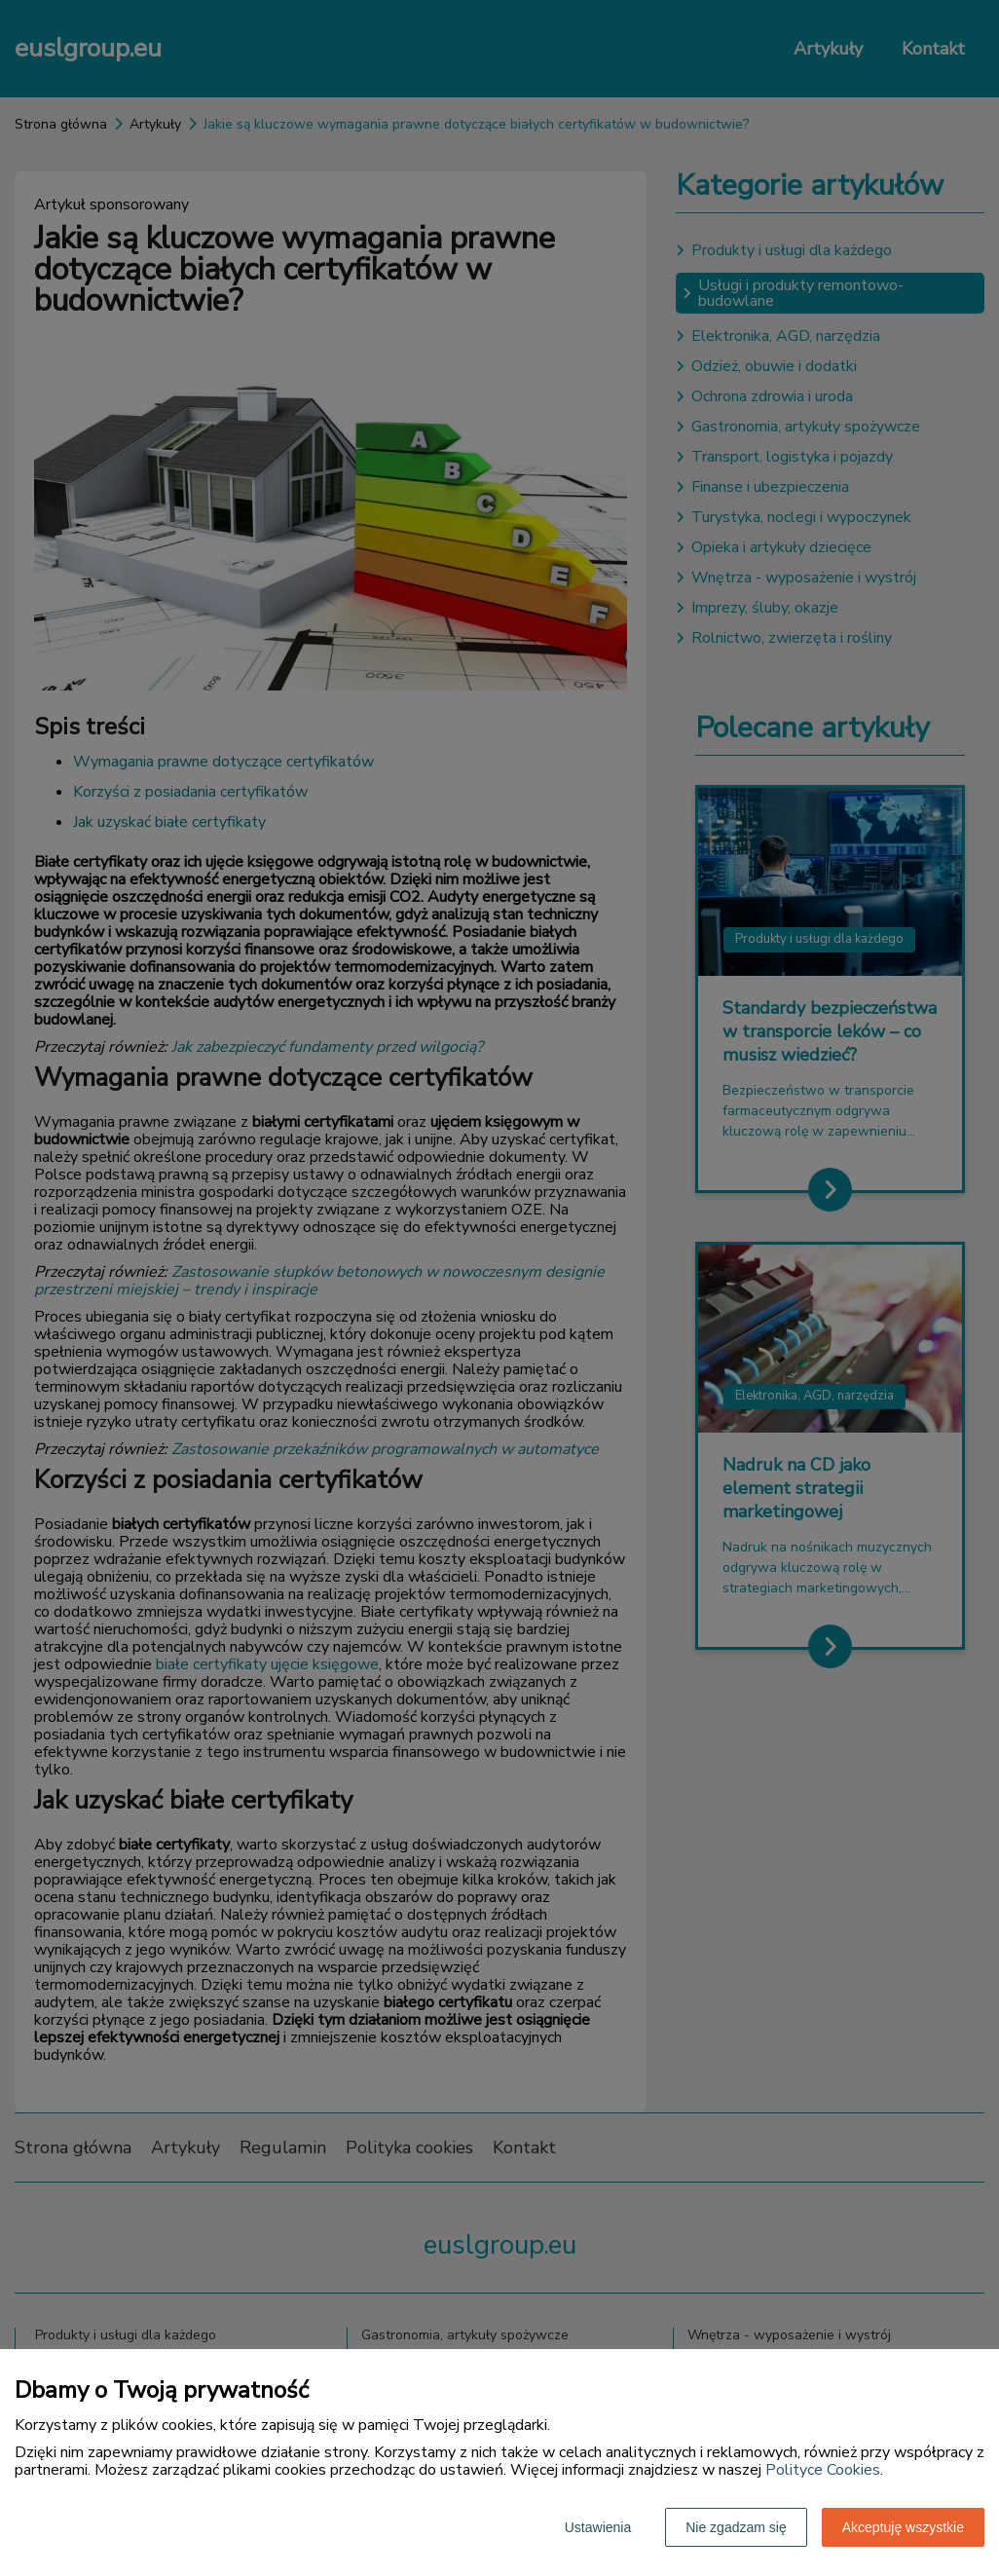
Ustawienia (598, 2527)
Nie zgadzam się (736, 2527)
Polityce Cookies (822, 2470)
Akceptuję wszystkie (903, 2527)
